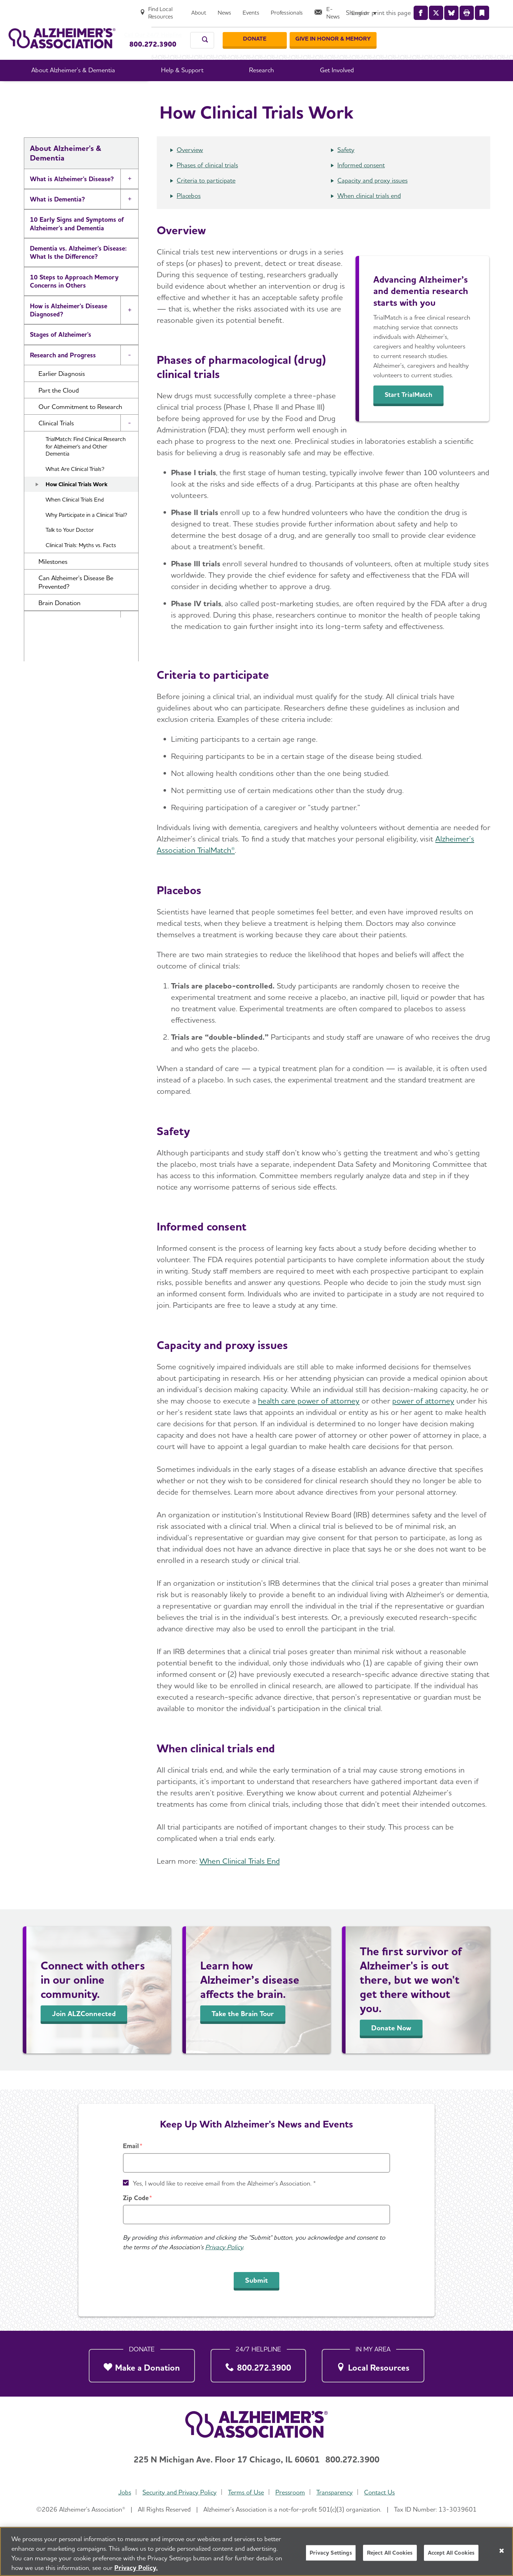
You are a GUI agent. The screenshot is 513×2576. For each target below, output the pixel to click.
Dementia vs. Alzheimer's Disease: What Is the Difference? (78, 271)
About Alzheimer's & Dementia (173, 92)
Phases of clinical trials (207, 184)
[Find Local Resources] (274, 9)
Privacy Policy (224, 2247)
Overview (190, 168)
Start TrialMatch (413, 413)
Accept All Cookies (451, 2553)
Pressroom (291, 2492)
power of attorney (423, 1419)
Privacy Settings (331, 2553)
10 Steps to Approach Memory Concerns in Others (74, 300)
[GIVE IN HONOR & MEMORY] (461, 32)
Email (131, 2146)
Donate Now (391, 2046)
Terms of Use (245, 2492)
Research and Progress (255, 92)
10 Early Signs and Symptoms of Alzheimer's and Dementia (77, 242)
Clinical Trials (314, 92)
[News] (345, 9)
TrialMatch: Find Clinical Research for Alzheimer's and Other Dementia (86, 465)
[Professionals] (408, 9)
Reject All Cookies (390, 2553)
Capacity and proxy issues (372, 199)
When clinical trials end (369, 214)
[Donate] (383, 32)
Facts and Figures (55, 660)
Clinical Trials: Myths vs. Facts (81, 564)
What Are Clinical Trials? (75, 487)
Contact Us (383, 2492)
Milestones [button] (52, 580)
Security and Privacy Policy (177, 2492)
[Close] (501, 2552)
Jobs (121, 2492)
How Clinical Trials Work (77, 503)
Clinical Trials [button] (56, 442)
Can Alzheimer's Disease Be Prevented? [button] (75, 601)
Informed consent (361, 184)
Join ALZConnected (84, 2032)
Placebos (189, 214)
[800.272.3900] (258, 2363)
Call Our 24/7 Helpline (166, 28)
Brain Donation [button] (59, 621)
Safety (345, 168)
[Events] (372, 9)
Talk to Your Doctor (70, 548)
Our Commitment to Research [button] (80, 425)
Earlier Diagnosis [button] (61, 392)
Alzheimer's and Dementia (67, 718)
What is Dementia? (57, 218)
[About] (320, 9)
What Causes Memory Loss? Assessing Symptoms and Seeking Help (78, 689)
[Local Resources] (373, 2363)
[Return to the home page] (62, 31)
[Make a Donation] (142, 2363)
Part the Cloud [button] (58, 409)
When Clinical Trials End (75, 518)
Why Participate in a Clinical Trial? (86, 533)
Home (113, 92)
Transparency (336, 2492)
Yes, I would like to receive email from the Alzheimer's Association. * (224, 2183)
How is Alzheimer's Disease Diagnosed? (68, 329)
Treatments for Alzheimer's (68, 640)
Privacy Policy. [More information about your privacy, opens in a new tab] (136, 2568)
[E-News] (451, 9)
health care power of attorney (308, 1419)
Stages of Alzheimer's (60, 353)
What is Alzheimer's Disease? (72, 197)
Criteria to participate (206, 199)
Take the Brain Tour (243, 2032)
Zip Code (136, 2198)
